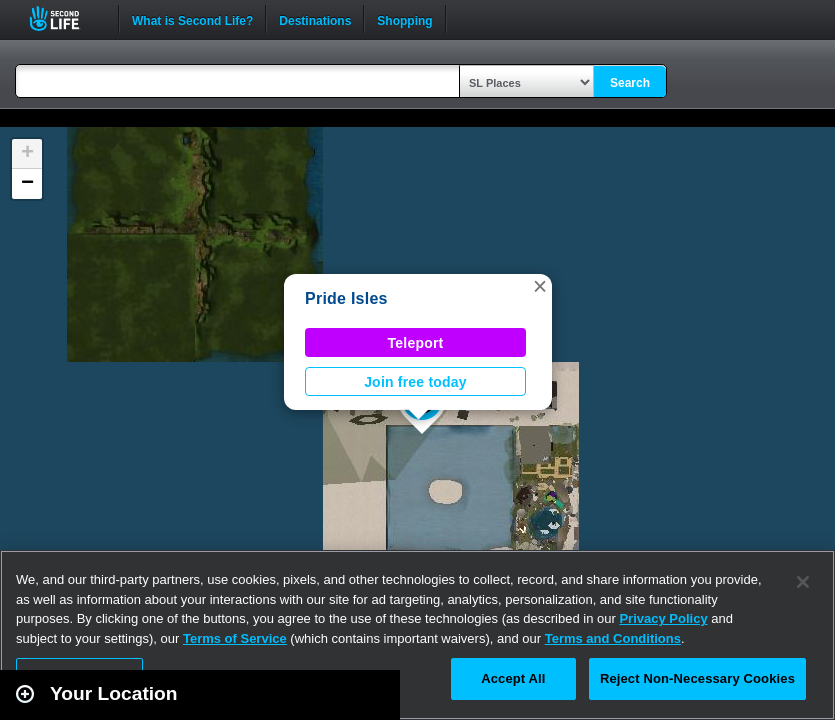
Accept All (513, 678)
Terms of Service (235, 638)
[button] (540, 286)
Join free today (415, 382)
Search (630, 83)
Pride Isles (346, 298)
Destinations (315, 19)
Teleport (416, 343)
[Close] (803, 582)
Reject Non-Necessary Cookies (697, 678)
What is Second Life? (192, 19)
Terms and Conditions (613, 638)
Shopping (404, 19)
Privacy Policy (663, 618)
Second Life (65, 18)
